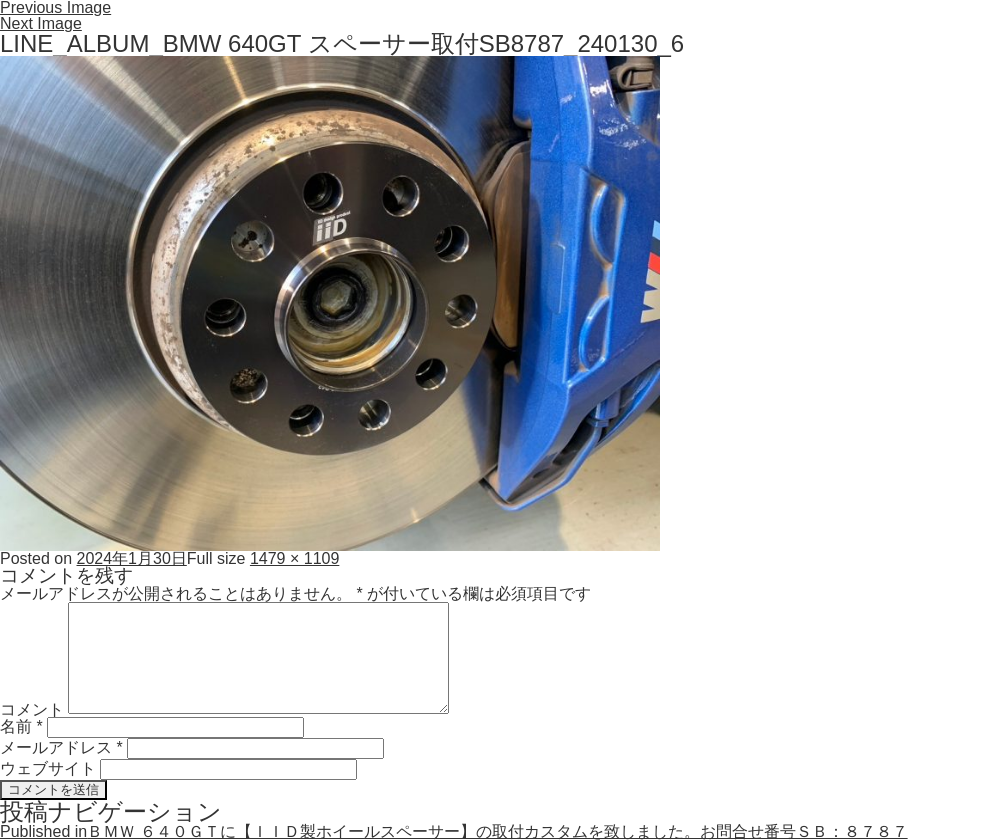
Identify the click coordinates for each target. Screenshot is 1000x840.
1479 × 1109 (294, 558)
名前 (21, 726)
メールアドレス (61, 747)
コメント (32, 708)
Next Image (41, 23)
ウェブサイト (48, 768)
